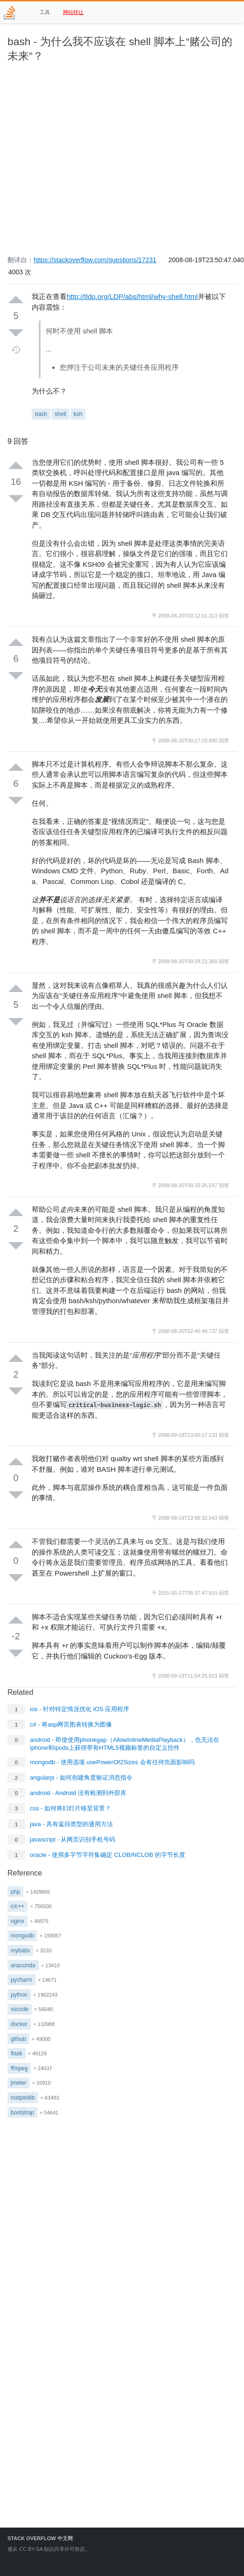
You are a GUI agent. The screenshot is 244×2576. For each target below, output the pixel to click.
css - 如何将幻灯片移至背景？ (70, 1808)
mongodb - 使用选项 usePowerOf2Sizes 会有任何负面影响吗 (112, 1762)
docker (19, 2024)
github (18, 2039)
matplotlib (23, 2097)
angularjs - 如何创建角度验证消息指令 (81, 1777)
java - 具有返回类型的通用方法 (71, 1824)
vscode (19, 2009)
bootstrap (22, 2112)
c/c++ (17, 1906)
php (15, 1892)
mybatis (20, 1950)
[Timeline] (16, 350)
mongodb (22, 1935)
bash (41, 414)
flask (16, 2053)
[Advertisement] (87, 163)
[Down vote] (15, 332)
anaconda (23, 1965)
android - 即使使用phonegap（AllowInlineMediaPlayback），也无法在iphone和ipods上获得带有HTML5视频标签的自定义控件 (124, 1743)
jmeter (18, 2083)
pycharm (21, 1980)
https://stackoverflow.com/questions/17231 (95, 260)
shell (60, 414)
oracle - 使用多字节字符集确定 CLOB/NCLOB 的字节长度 (107, 1854)
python (19, 1994)
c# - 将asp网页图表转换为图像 (71, 1724)
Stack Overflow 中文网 (40, 2538)
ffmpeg (19, 2068)
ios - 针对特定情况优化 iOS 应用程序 (79, 1709)
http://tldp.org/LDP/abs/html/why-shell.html (132, 296)
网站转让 (73, 12)
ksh (78, 414)
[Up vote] (15, 300)
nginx (17, 1921)
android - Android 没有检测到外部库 (78, 1792)
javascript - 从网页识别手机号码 (72, 1839)
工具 (45, 12)
